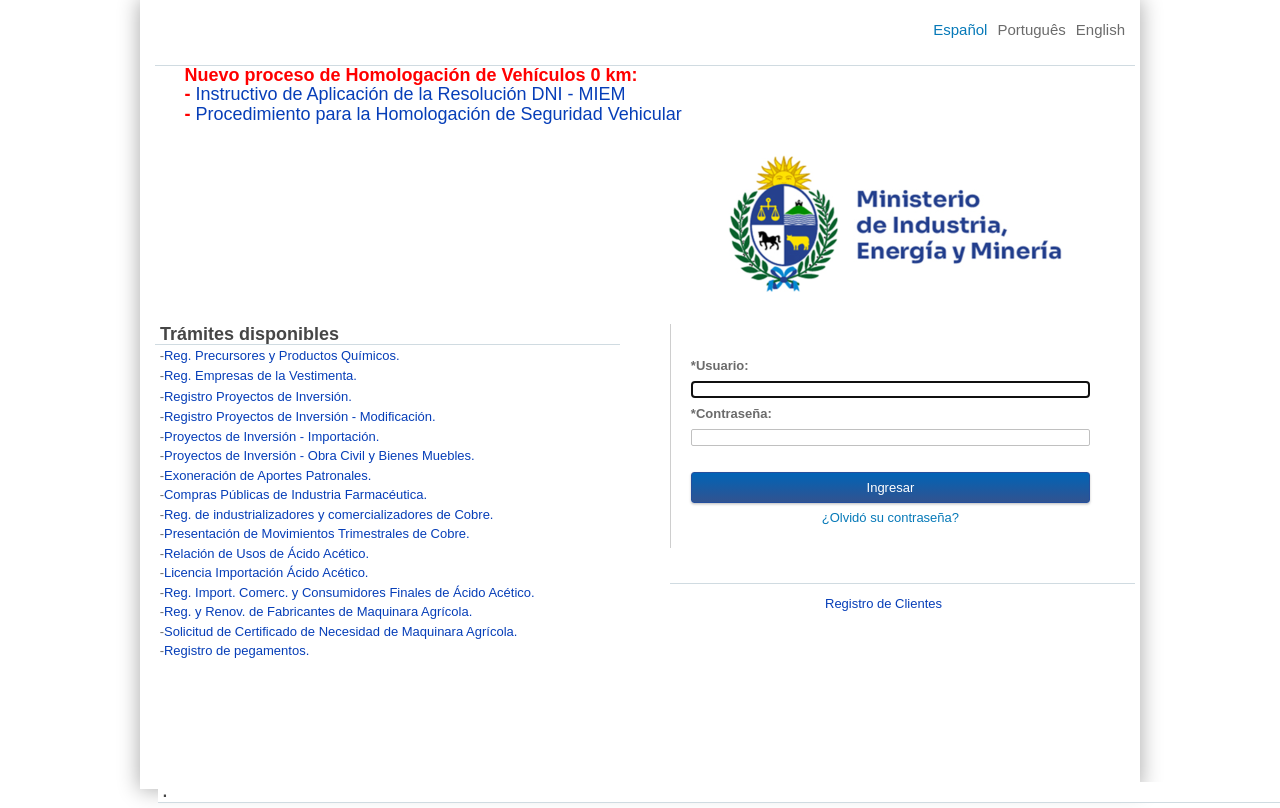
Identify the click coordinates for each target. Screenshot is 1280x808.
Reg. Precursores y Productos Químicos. (282, 355)
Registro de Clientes (883, 603)
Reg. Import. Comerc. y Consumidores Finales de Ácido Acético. (349, 592)
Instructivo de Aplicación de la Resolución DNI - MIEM (410, 94)
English (1100, 29)
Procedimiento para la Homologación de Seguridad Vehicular (438, 114)
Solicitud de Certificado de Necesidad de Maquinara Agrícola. (340, 631)
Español (960, 29)
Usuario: (722, 365)
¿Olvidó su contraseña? (890, 517)
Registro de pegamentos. (236, 650)
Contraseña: (734, 413)
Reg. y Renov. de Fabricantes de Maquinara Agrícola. (318, 611)
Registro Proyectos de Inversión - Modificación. (300, 416)
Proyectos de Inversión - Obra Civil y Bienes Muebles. (319, 455)
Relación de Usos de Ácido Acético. (266, 553)
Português (1031, 29)
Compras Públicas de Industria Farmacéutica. (295, 494)
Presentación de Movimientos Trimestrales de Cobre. (317, 533)
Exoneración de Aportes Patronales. (267, 475)
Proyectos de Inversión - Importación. (271, 436)
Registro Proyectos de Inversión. (258, 396)
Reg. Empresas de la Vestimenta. (260, 375)
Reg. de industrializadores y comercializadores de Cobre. (329, 514)
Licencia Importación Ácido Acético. (266, 572)
